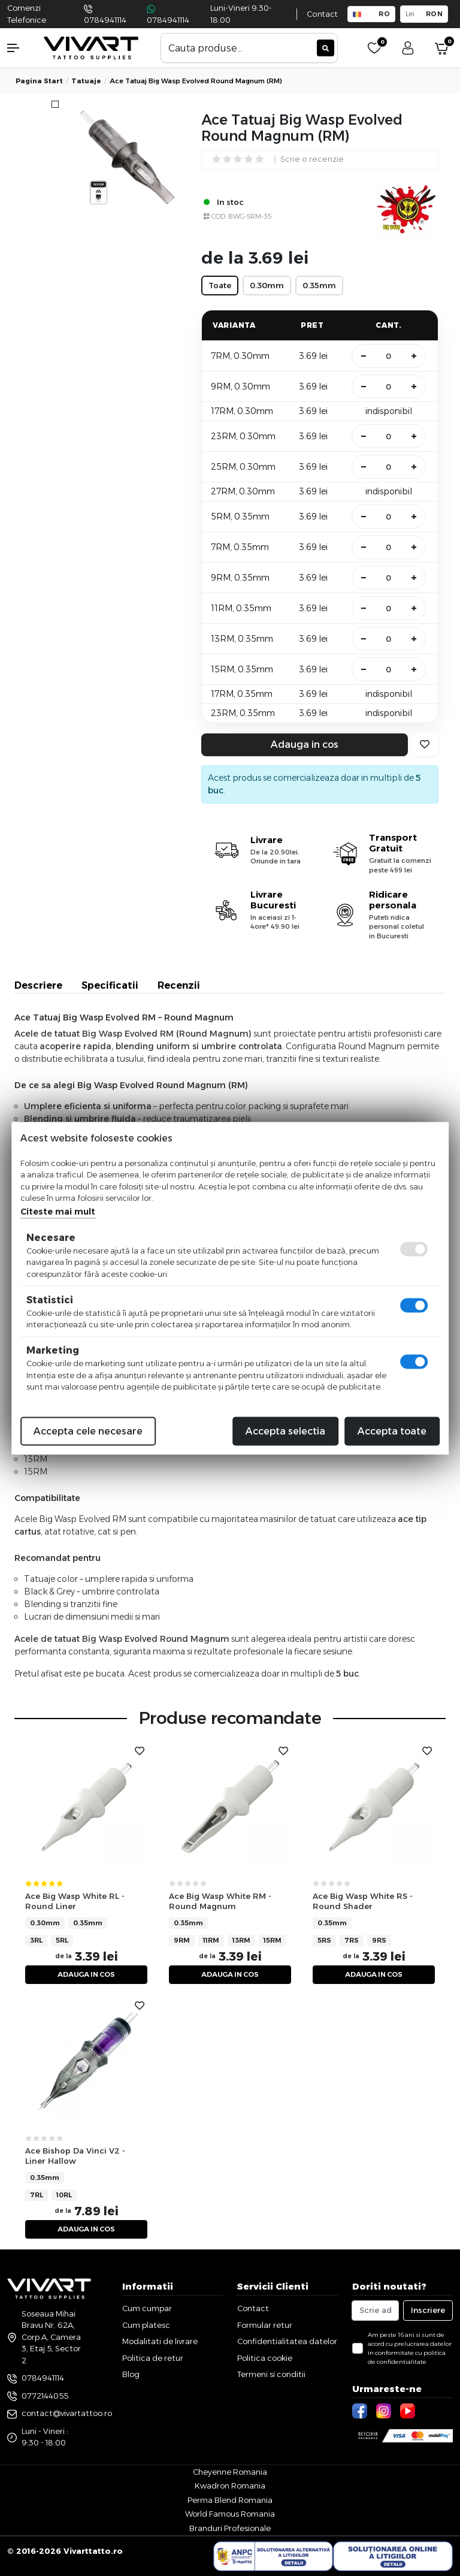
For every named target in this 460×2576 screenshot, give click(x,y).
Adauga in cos (304, 744)
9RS (379, 1940)
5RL (62, 1940)
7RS (351, 1940)
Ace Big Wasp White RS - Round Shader (363, 1901)
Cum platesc (146, 2325)
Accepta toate (392, 1430)
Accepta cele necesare (88, 1430)
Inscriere (428, 2310)
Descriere (38, 985)
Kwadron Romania (230, 2485)
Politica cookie (264, 2358)
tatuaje (86, 81)
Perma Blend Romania (230, 2500)
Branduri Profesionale (230, 2528)
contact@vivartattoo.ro (67, 2413)
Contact (322, 14)
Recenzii (179, 985)
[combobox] (249, 48)
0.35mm (87, 1923)
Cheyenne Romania (230, 2472)
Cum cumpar (147, 2308)
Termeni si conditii (271, 2374)
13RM (241, 1940)
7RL (36, 2195)
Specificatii (109, 985)
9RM (182, 1940)
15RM (273, 1940)
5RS (324, 1940)
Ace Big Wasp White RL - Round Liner (75, 1901)
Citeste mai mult (57, 1211)
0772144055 (45, 2395)
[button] (19, 48)
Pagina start (39, 81)
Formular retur (264, 2325)
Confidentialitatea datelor (287, 2341)
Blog (131, 2374)
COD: (218, 216)
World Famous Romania (230, 2513)
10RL (64, 2195)
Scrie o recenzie (312, 160)
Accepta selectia (285, 1430)
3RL (36, 1940)
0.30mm (45, 1923)
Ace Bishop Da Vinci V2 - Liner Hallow (75, 2156)
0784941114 (105, 20)
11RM (211, 1940)
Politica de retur (152, 2358)
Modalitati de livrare (160, 2341)
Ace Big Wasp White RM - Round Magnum (220, 1901)
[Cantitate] (388, 356)
